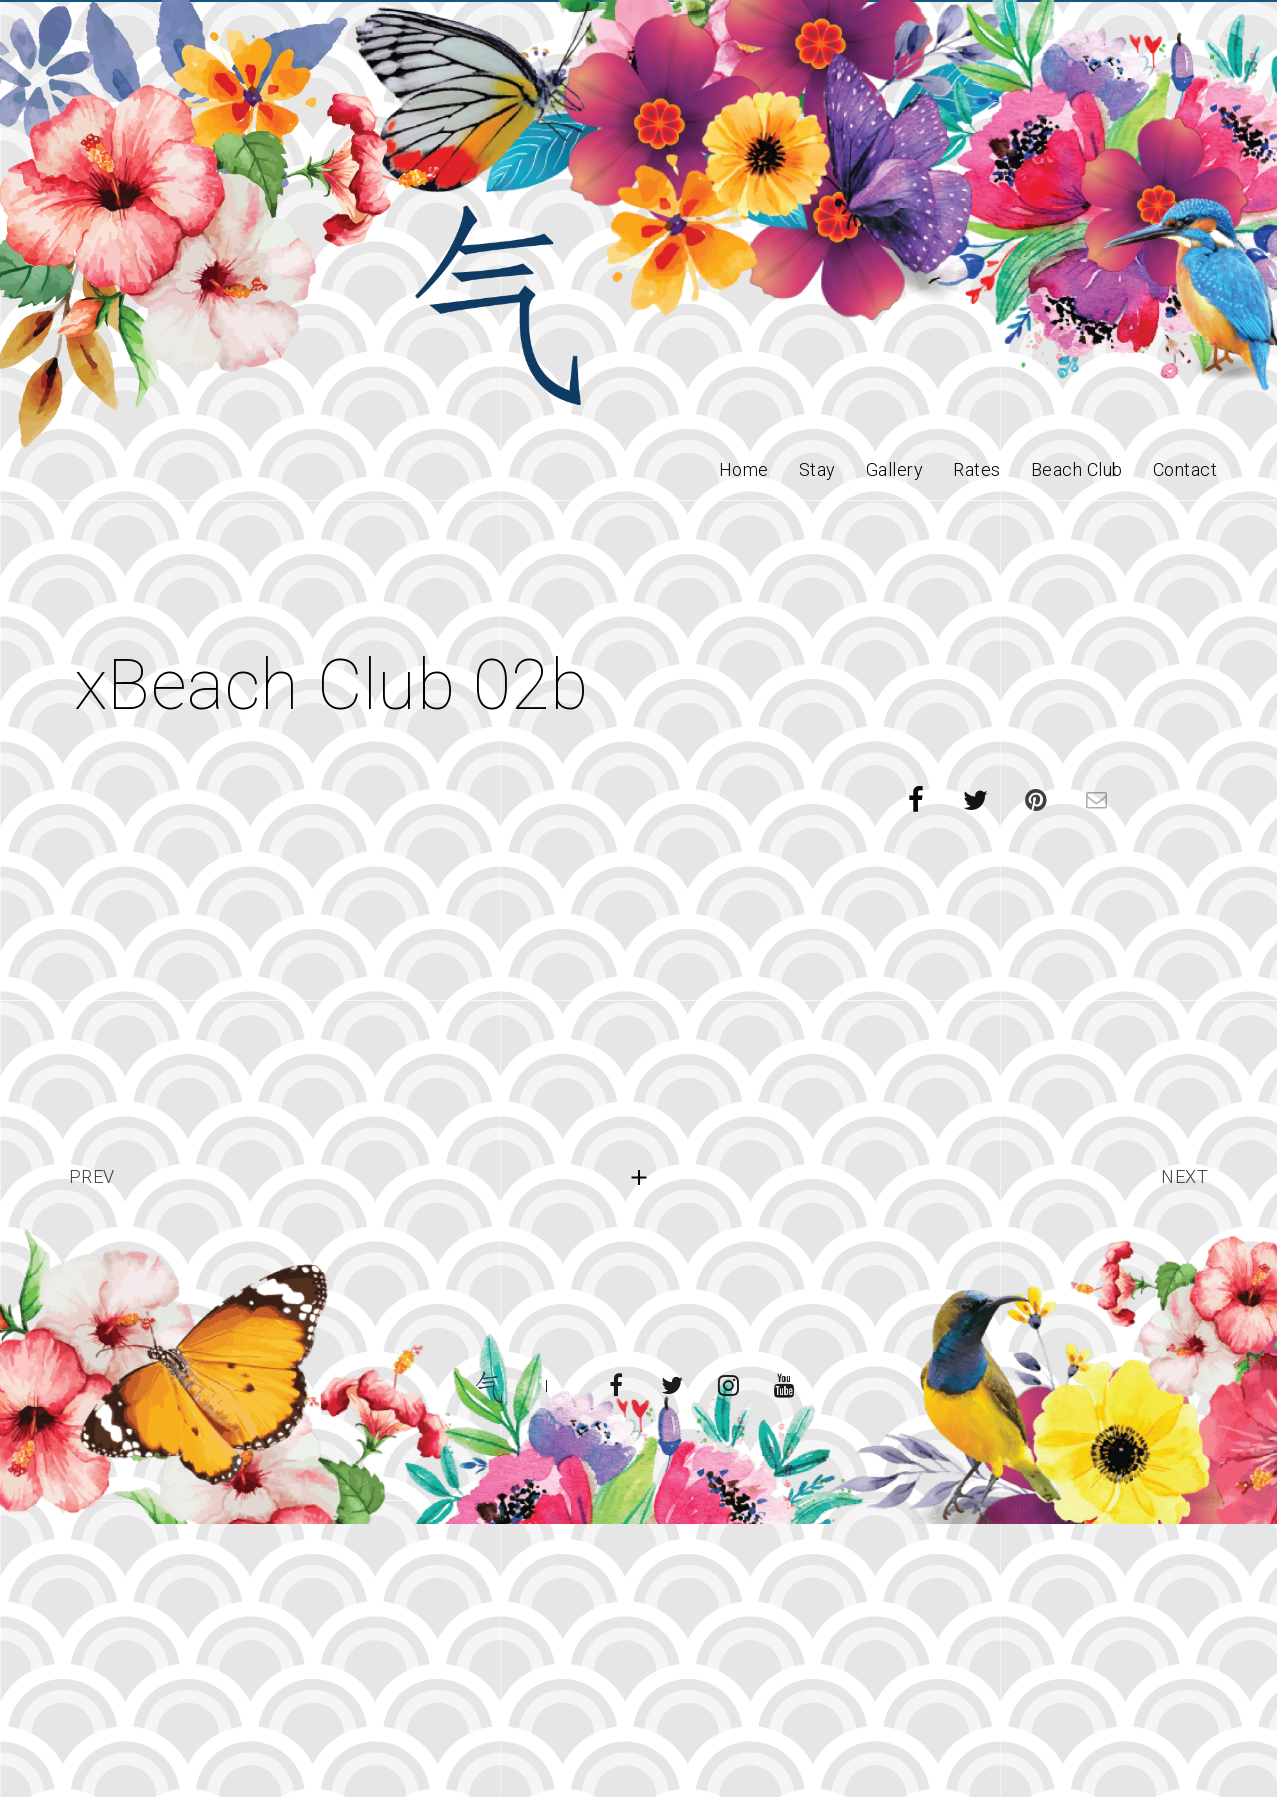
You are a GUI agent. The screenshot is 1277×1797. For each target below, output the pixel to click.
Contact (1185, 469)
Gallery (895, 469)
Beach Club (1077, 469)
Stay (817, 469)
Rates (977, 469)
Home (744, 469)
